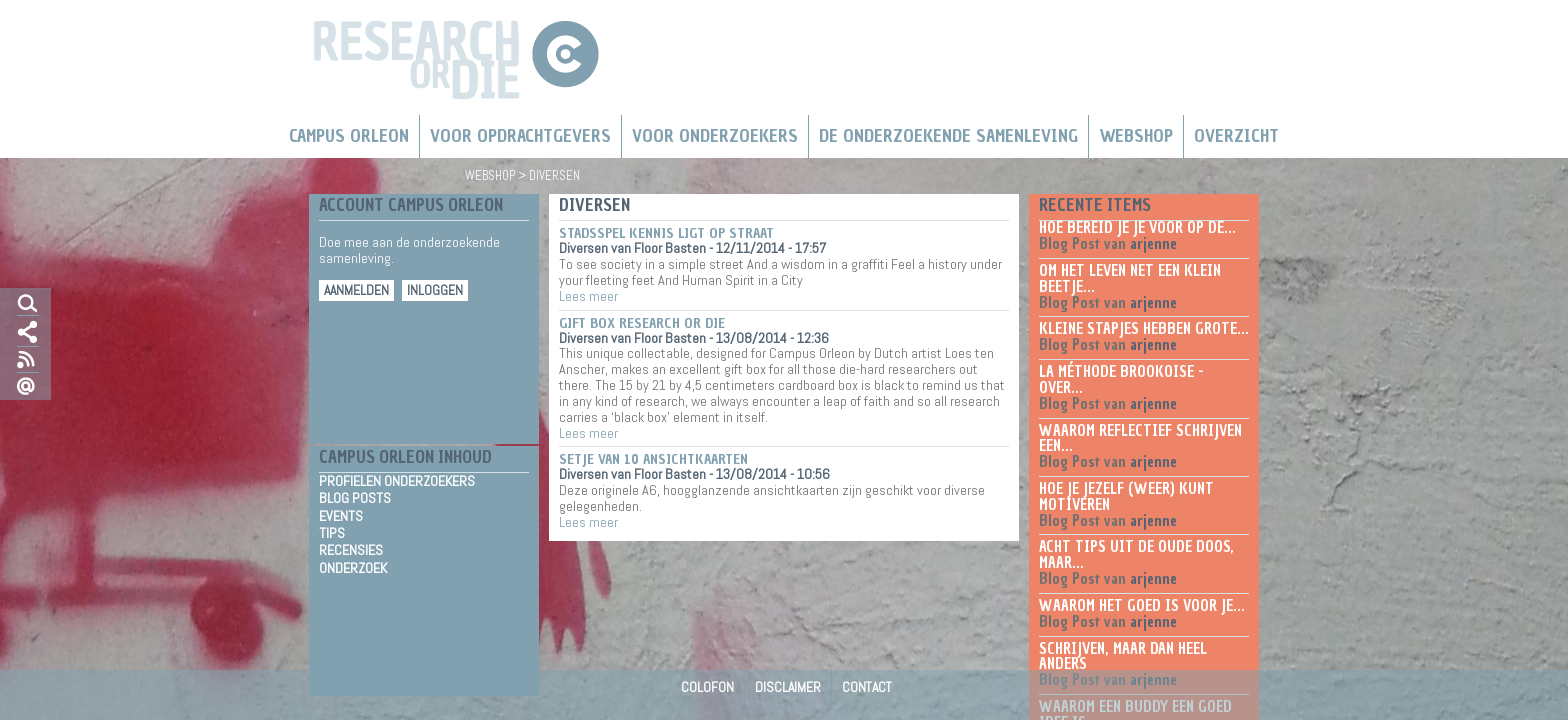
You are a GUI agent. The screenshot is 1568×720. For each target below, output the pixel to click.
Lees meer (588, 296)
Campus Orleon (349, 136)
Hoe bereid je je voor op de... (1137, 228)
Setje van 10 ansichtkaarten (653, 459)
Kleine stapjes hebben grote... (1144, 329)
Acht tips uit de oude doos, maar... (1136, 555)
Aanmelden (356, 290)
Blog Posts (355, 498)
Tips (332, 533)
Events (341, 516)
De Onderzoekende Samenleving (948, 136)
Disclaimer (788, 687)
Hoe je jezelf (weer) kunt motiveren (1126, 497)
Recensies (351, 550)
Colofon (707, 687)
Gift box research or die (642, 323)
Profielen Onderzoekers (397, 481)
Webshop (1136, 136)
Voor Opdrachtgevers (520, 136)
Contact (867, 687)
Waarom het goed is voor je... (1142, 606)
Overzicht (1236, 136)
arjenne (1153, 244)
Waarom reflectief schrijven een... (1140, 439)
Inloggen (435, 290)
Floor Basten (670, 248)
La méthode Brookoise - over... (1121, 380)
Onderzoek (353, 568)
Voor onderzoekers (715, 136)
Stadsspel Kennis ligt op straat (666, 233)
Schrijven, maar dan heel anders (1123, 657)
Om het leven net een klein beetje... (1130, 279)
